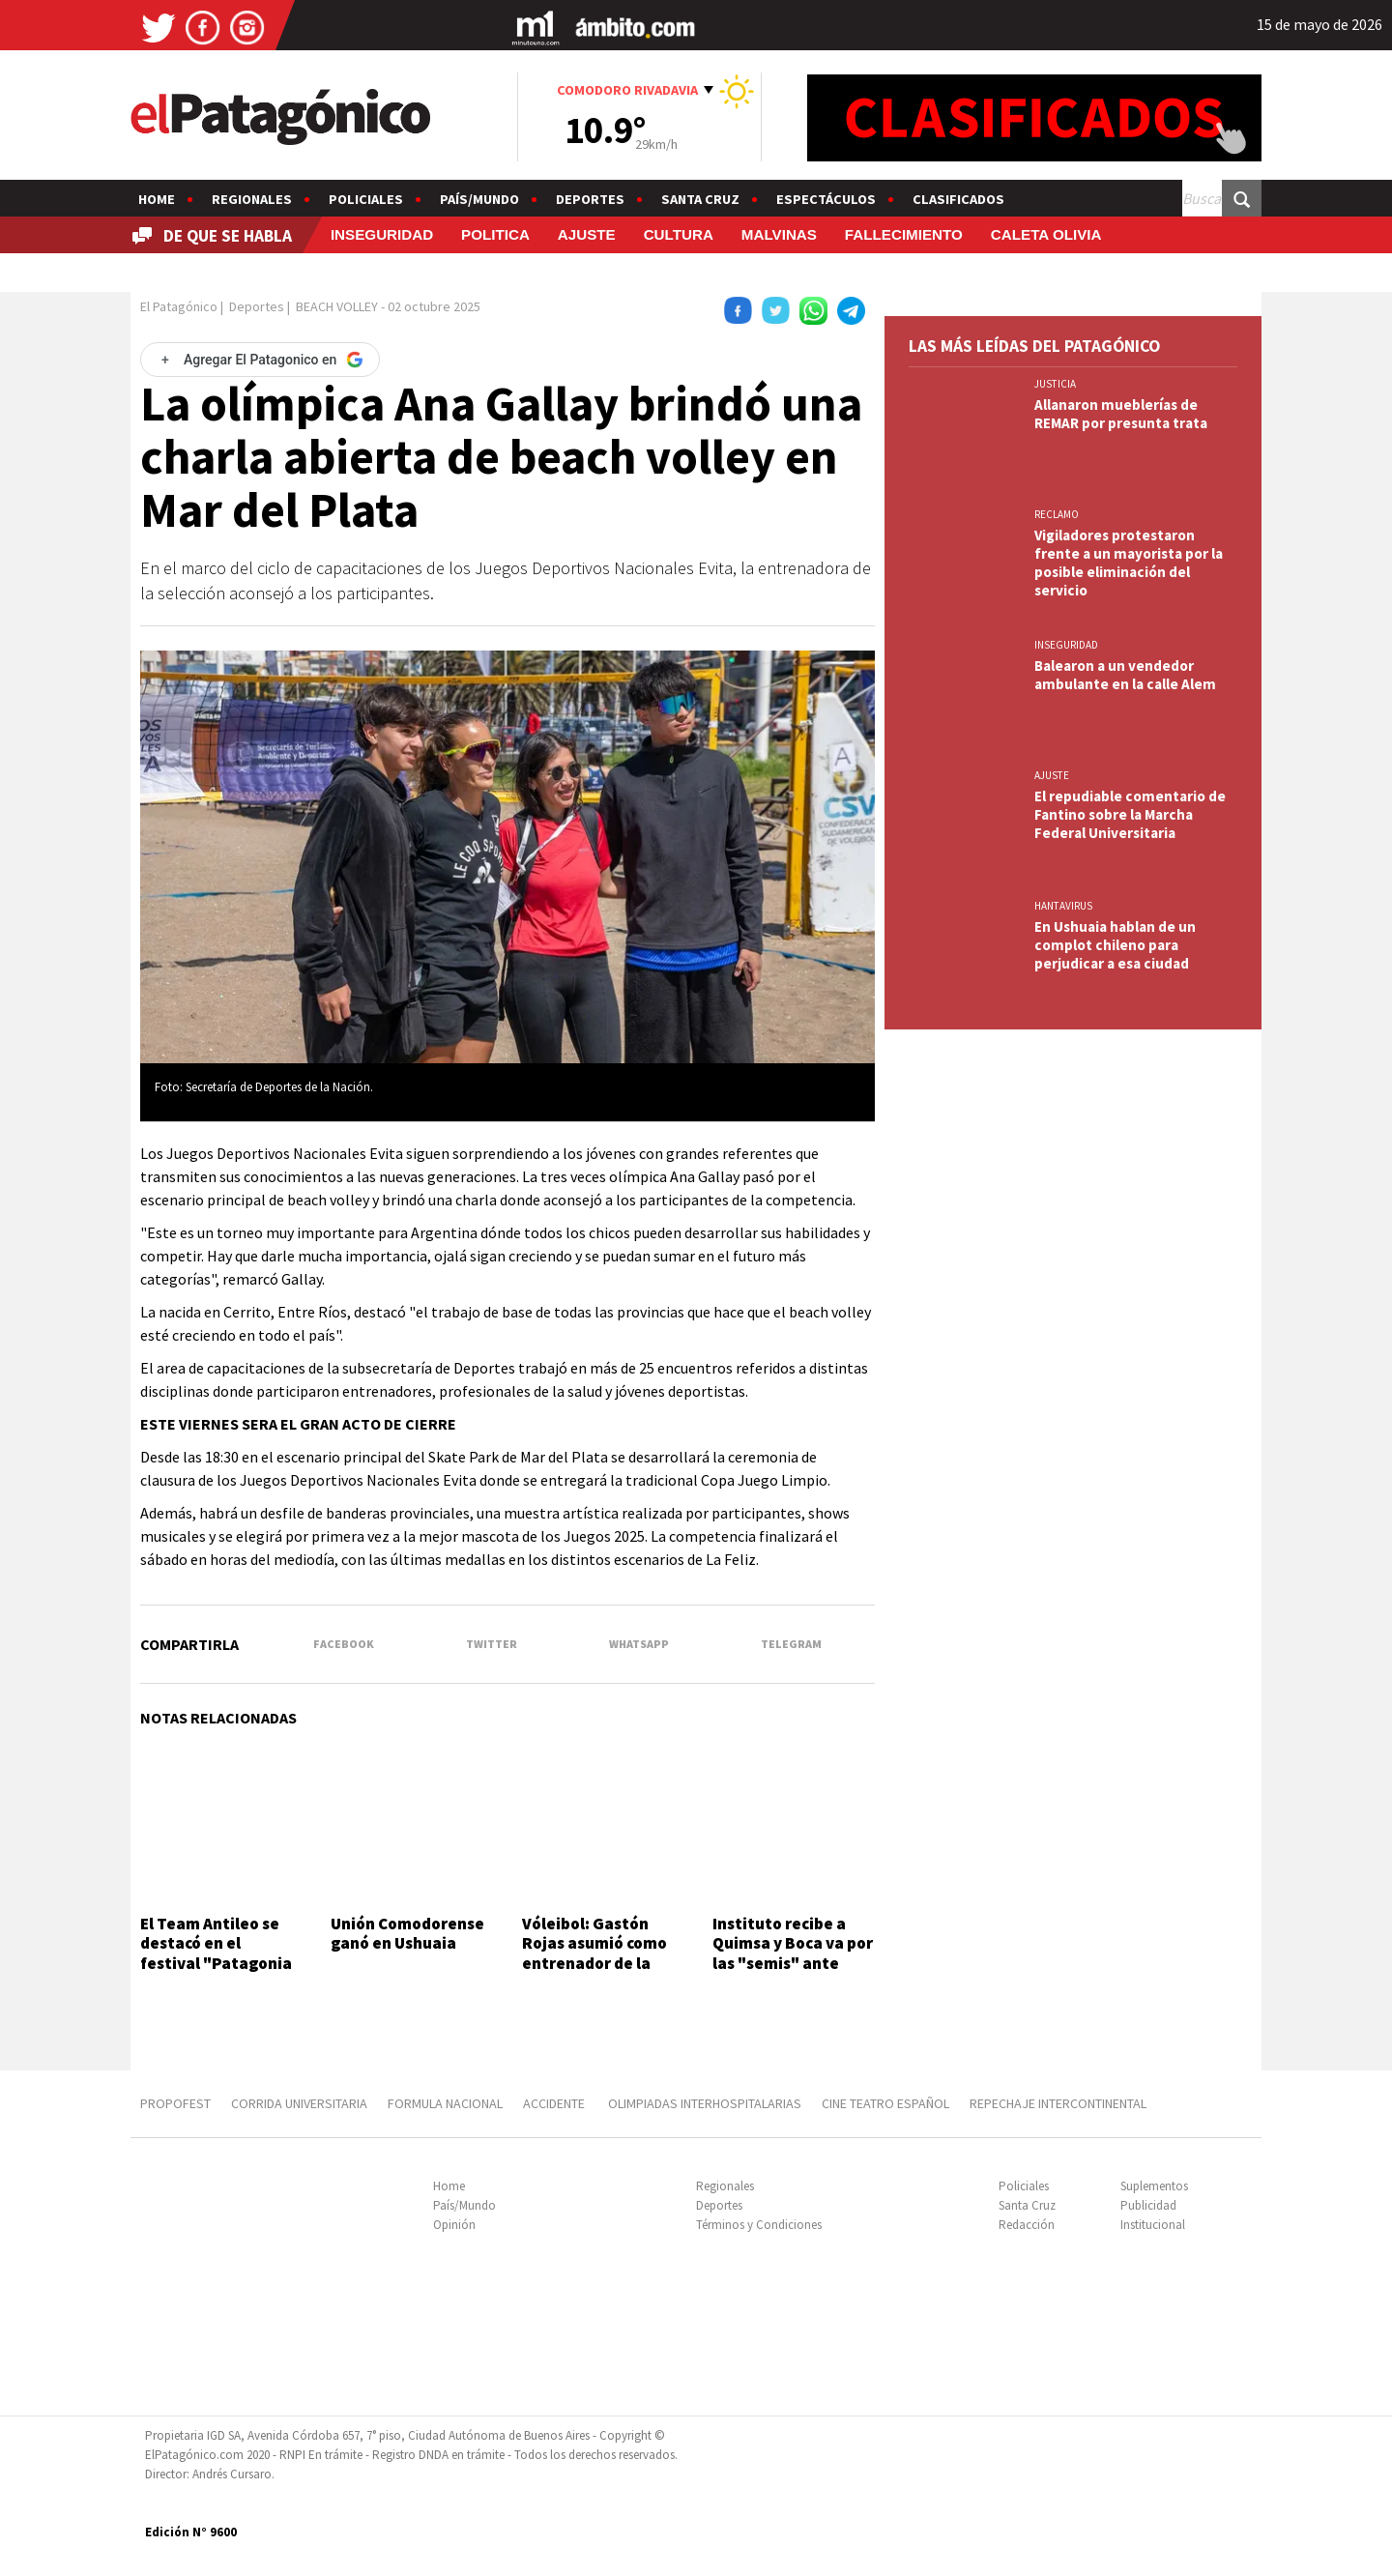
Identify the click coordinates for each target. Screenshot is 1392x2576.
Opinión (454, 2224)
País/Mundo (479, 199)
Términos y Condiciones (759, 2224)
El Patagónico (179, 306)
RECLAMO (1056, 514)
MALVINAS (779, 234)
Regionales (252, 199)
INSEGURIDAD (382, 234)
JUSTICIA (1055, 384)
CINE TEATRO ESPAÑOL (885, 2103)
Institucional (1152, 2224)
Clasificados (958, 199)
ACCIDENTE (555, 2103)
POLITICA (495, 234)
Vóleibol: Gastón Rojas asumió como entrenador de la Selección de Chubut (599, 1953)
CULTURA (678, 234)
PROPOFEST (175, 2103)
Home (156, 199)
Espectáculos (826, 199)
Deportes (590, 199)
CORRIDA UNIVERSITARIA (299, 2103)
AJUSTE (587, 234)
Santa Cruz (700, 199)
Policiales (366, 199)
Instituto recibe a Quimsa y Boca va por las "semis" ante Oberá (792, 1953)
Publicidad (1148, 2205)
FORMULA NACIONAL (445, 2103)
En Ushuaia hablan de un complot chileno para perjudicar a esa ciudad (1115, 944)
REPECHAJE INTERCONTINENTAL (1058, 2103)
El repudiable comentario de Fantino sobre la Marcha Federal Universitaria (1130, 814)
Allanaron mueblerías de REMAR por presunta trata (1120, 413)
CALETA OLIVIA (1046, 234)
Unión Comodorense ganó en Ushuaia (407, 1933)
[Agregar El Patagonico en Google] (260, 359)
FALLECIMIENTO (904, 234)
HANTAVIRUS (1063, 905)
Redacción (1027, 2224)
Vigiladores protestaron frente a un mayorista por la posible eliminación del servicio (1128, 562)
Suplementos (1154, 2186)
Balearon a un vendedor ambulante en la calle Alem (1125, 674)
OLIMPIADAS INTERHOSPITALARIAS (704, 2103)
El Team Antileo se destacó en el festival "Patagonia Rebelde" (216, 1953)
